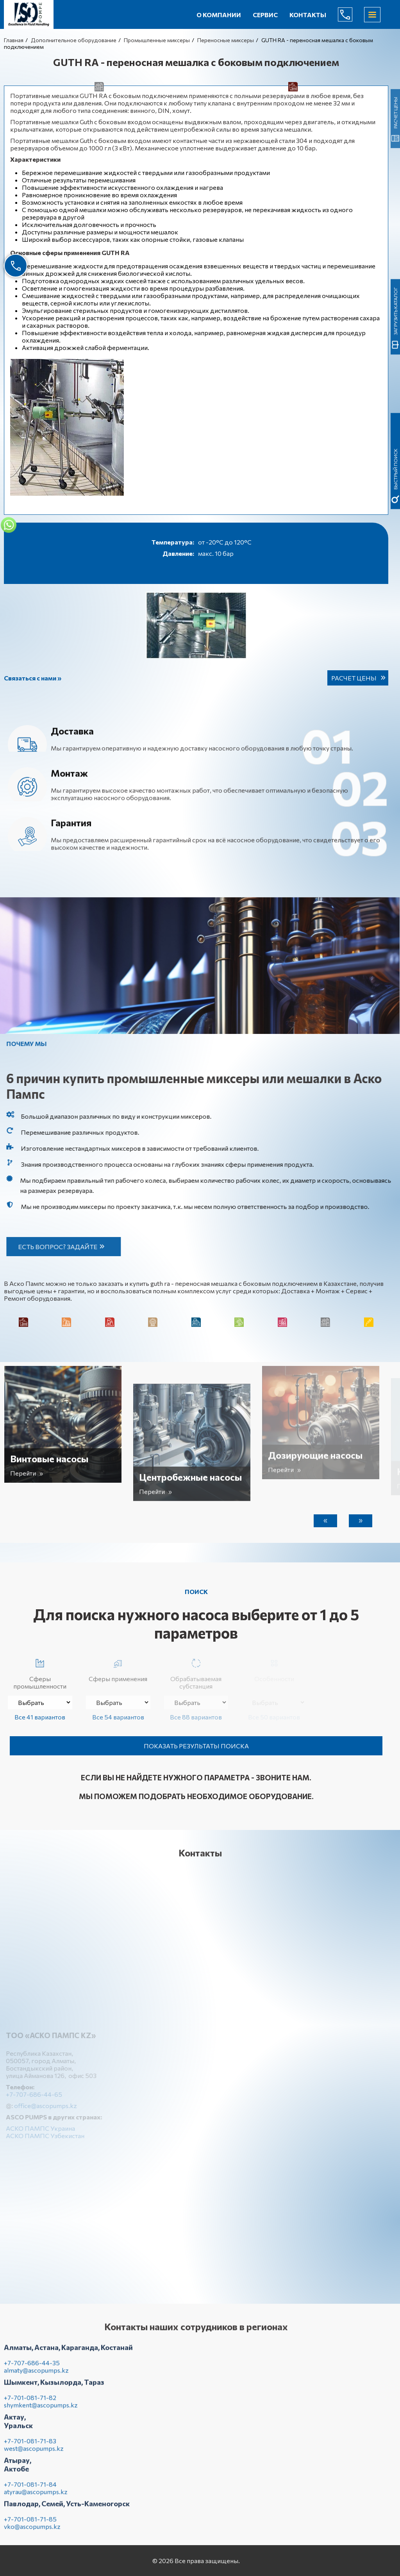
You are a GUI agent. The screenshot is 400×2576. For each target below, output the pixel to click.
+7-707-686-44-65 (351, 14)
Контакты (307, 14)
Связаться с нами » (32, 678)
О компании (218, 14)
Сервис (265, 14)
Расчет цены (354, 678)
